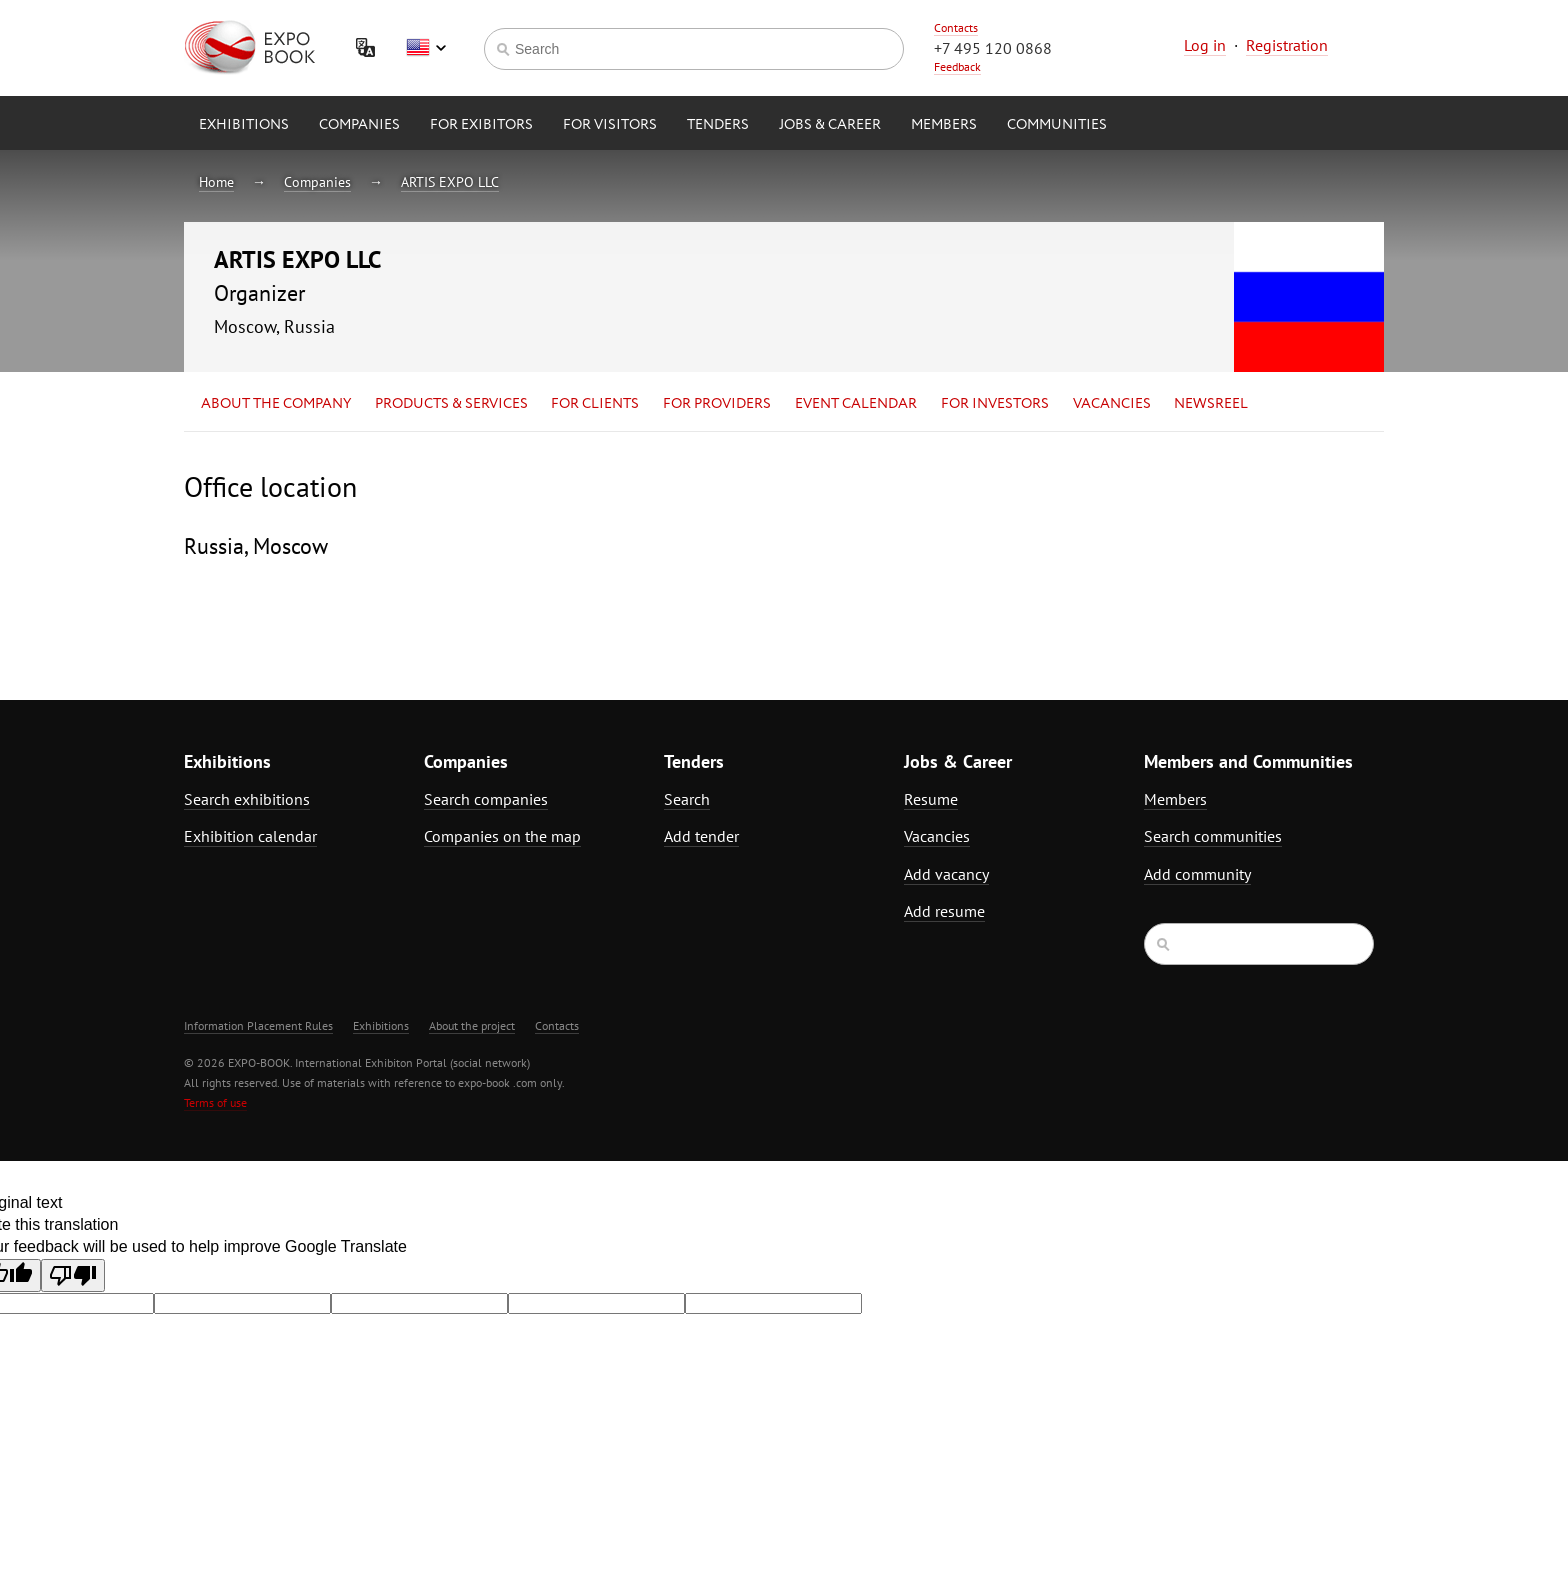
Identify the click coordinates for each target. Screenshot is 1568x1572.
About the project (472, 1025)
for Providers (717, 404)
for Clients (595, 404)
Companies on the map (502, 836)
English (426, 48)
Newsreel (1211, 404)
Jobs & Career (830, 125)
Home (216, 182)
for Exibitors (481, 125)
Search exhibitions (247, 799)
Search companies (486, 799)
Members (944, 125)
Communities (1057, 125)
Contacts (956, 27)
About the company (276, 404)
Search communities (1213, 836)
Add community (1197, 874)
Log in (1205, 45)
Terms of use (215, 1102)
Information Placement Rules (258, 1025)
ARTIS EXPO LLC (450, 182)
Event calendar (856, 404)
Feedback (957, 66)
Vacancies (1112, 404)
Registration (1287, 45)
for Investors (995, 404)
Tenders (718, 125)
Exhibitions (244, 125)
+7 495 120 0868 (993, 48)
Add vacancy (946, 874)
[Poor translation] (73, 1275)
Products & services (451, 404)
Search (687, 799)
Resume (931, 799)
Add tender (701, 836)
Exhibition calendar (250, 836)
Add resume (944, 911)
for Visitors (610, 125)
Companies (359, 125)
